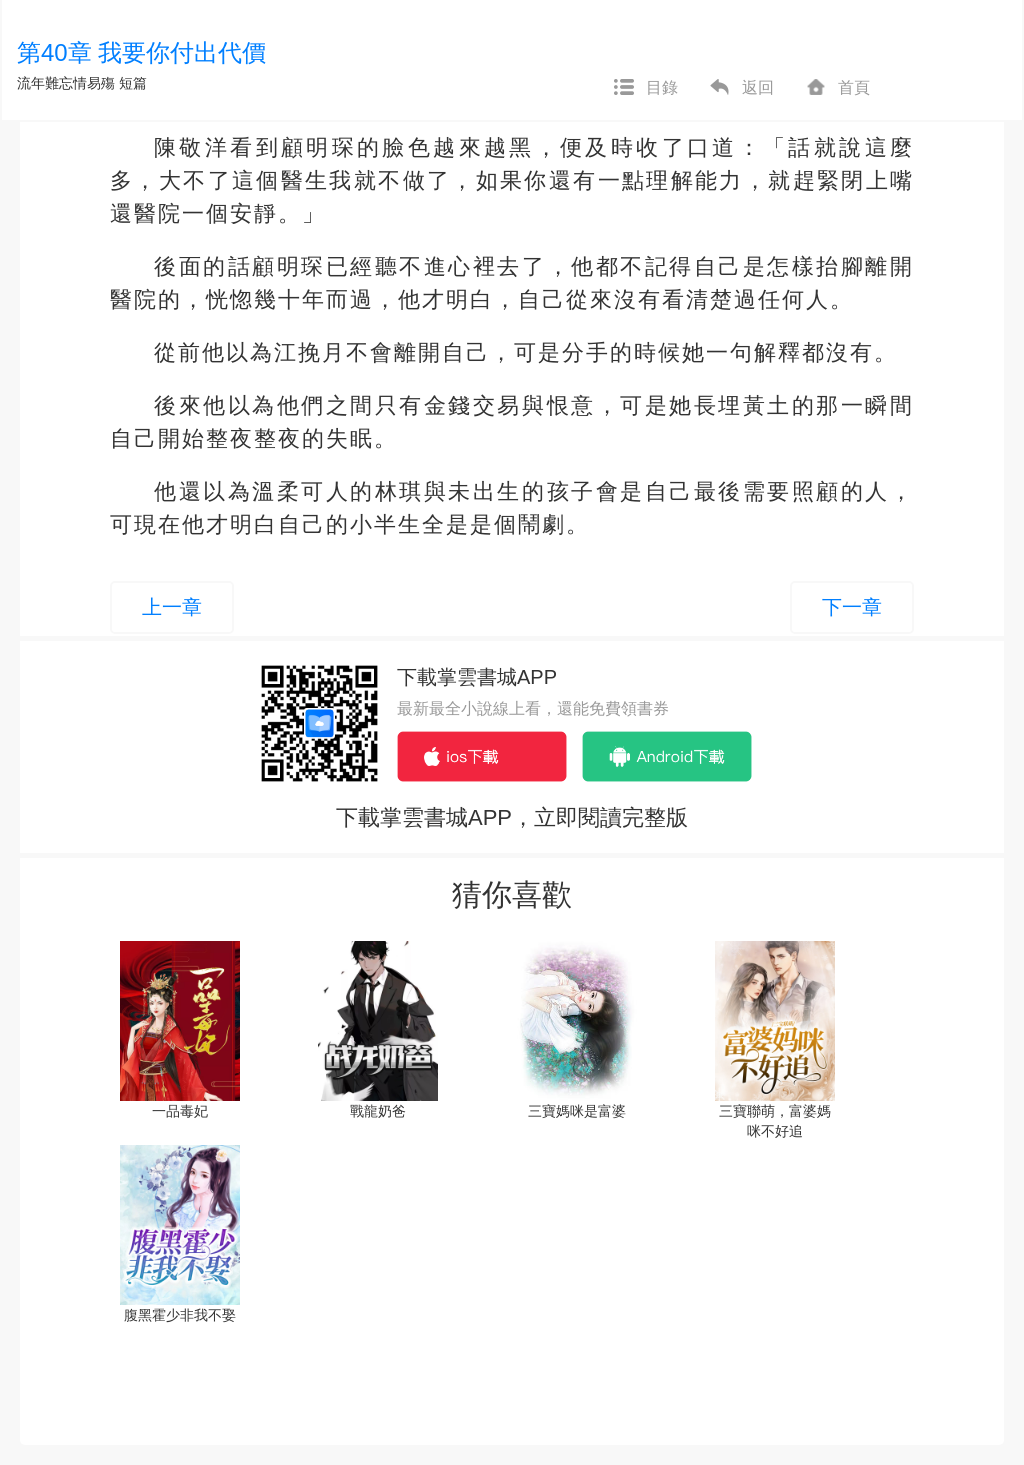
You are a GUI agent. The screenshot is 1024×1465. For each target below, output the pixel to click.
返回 (741, 88)
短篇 (133, 83)
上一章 (172, 607)
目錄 (645, 88)
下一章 (852, 607)
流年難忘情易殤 (66, 83)
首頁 (837, 88)
